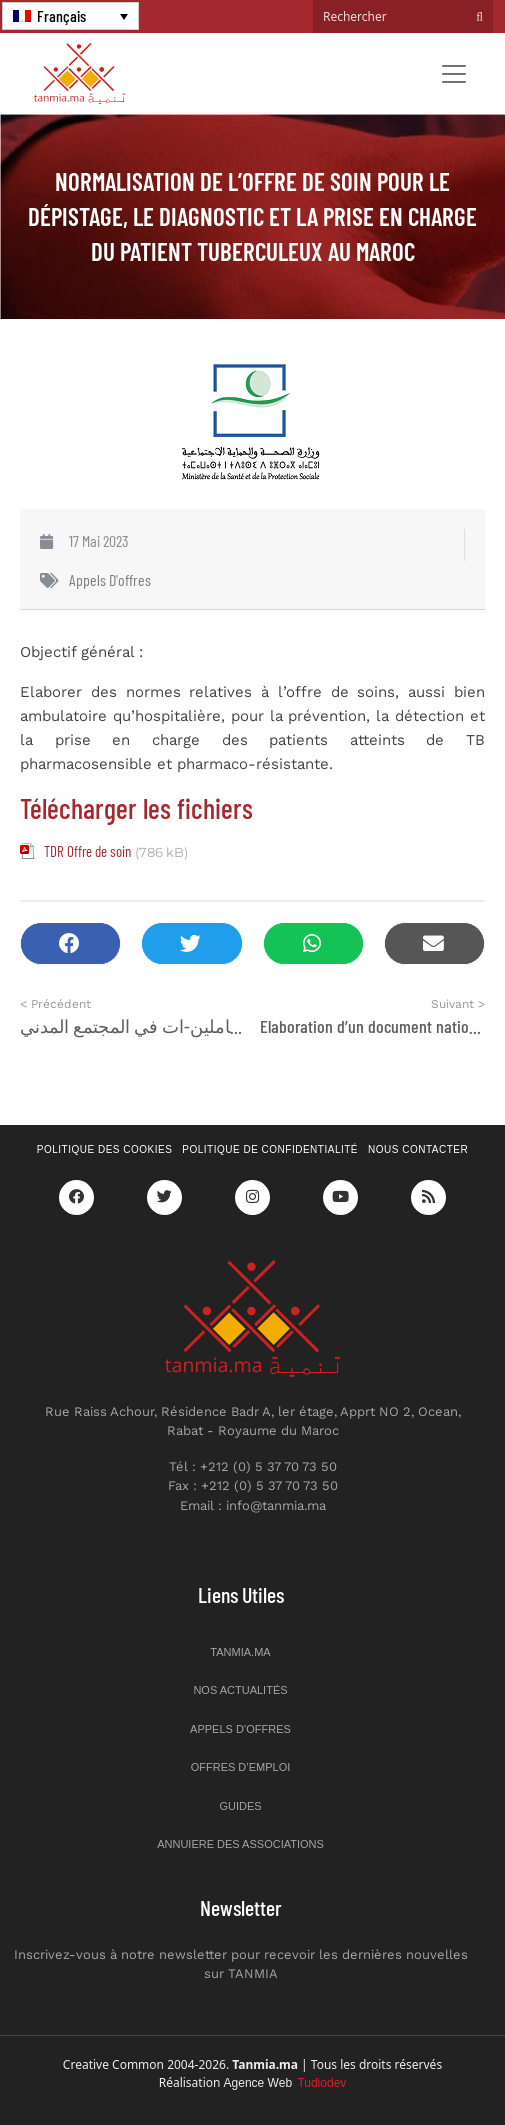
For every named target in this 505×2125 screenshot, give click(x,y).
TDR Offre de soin (87, 851)
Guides (240, 1806)
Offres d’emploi (241, 1767)
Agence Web (285, 2083)
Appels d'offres (110, 579)
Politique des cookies (105, 1149)
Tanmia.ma (240, 1652)
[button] (70, 943)
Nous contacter (418, 1149)
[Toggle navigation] (454, 74)
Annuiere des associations (240, 1844)
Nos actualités (240, 1690)
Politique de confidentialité (270, 1149)
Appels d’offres (240, 1729)
